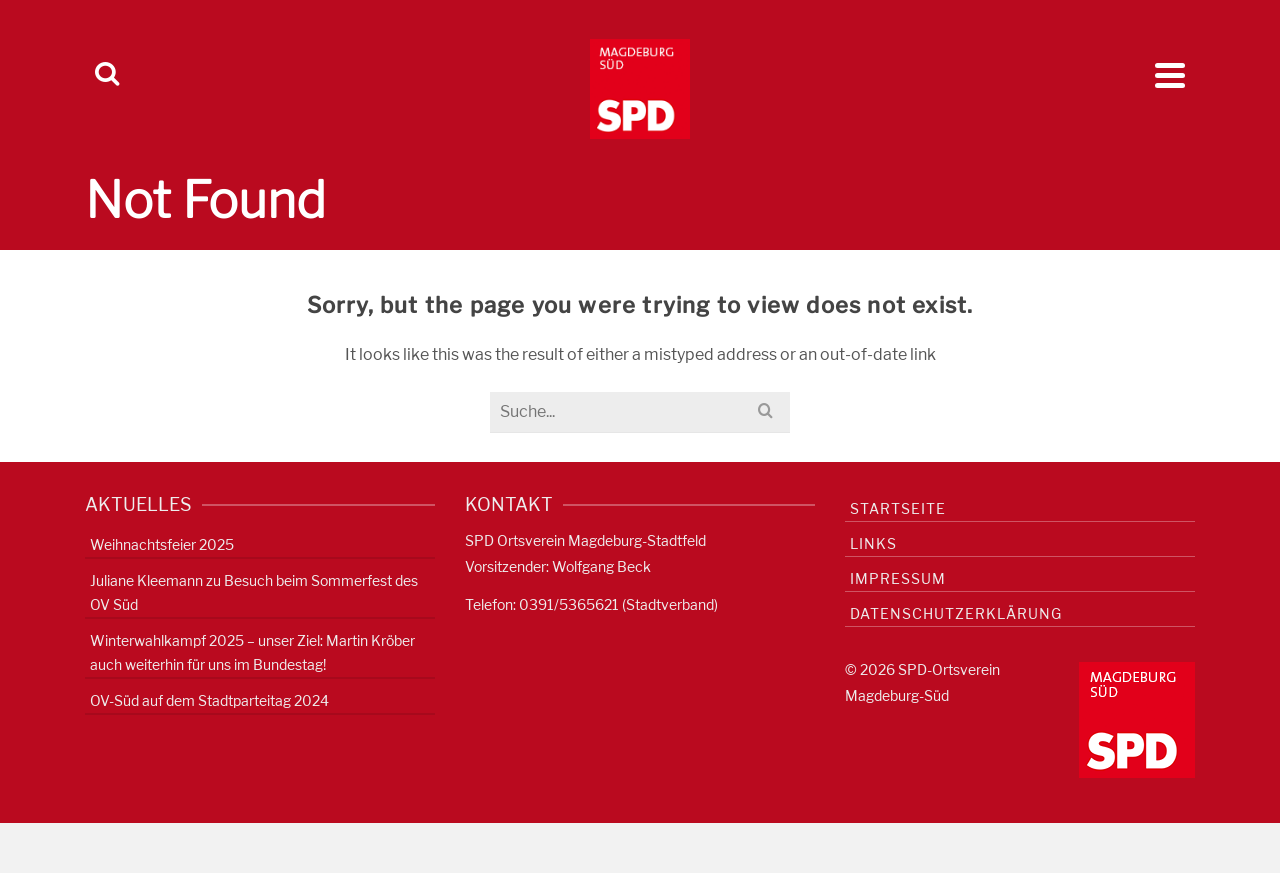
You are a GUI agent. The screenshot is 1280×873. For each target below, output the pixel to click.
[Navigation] (1170, 75)
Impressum (898, 578)
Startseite (898, 508)
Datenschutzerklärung (956, 613)
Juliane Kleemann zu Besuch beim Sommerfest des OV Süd (254, 592)
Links (873, 543)
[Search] (107, 75)
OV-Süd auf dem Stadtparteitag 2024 (209, 700)
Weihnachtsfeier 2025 (162, 544)
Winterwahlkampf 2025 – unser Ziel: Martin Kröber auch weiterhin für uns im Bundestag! (252, 652)
